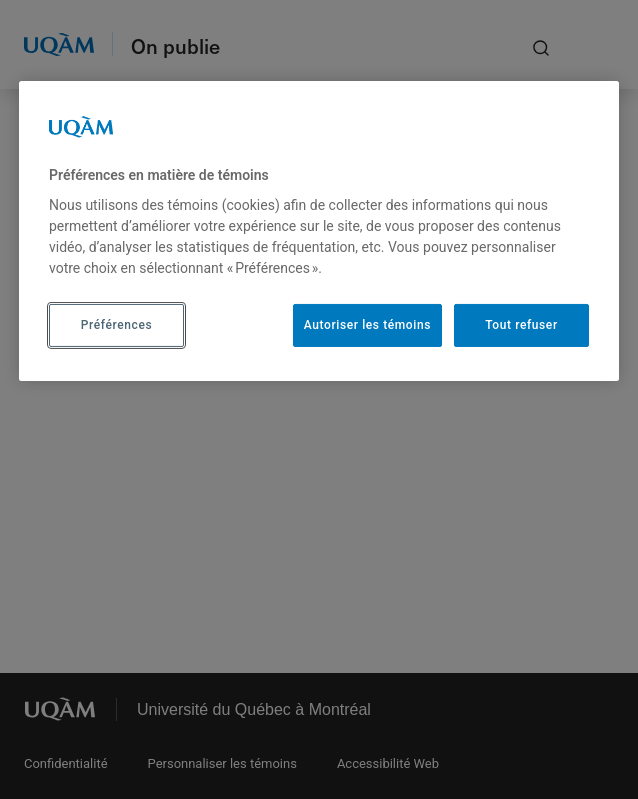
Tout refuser (521, 325)
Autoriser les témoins (367, 325)
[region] (319, 231)
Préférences (116, 325)
